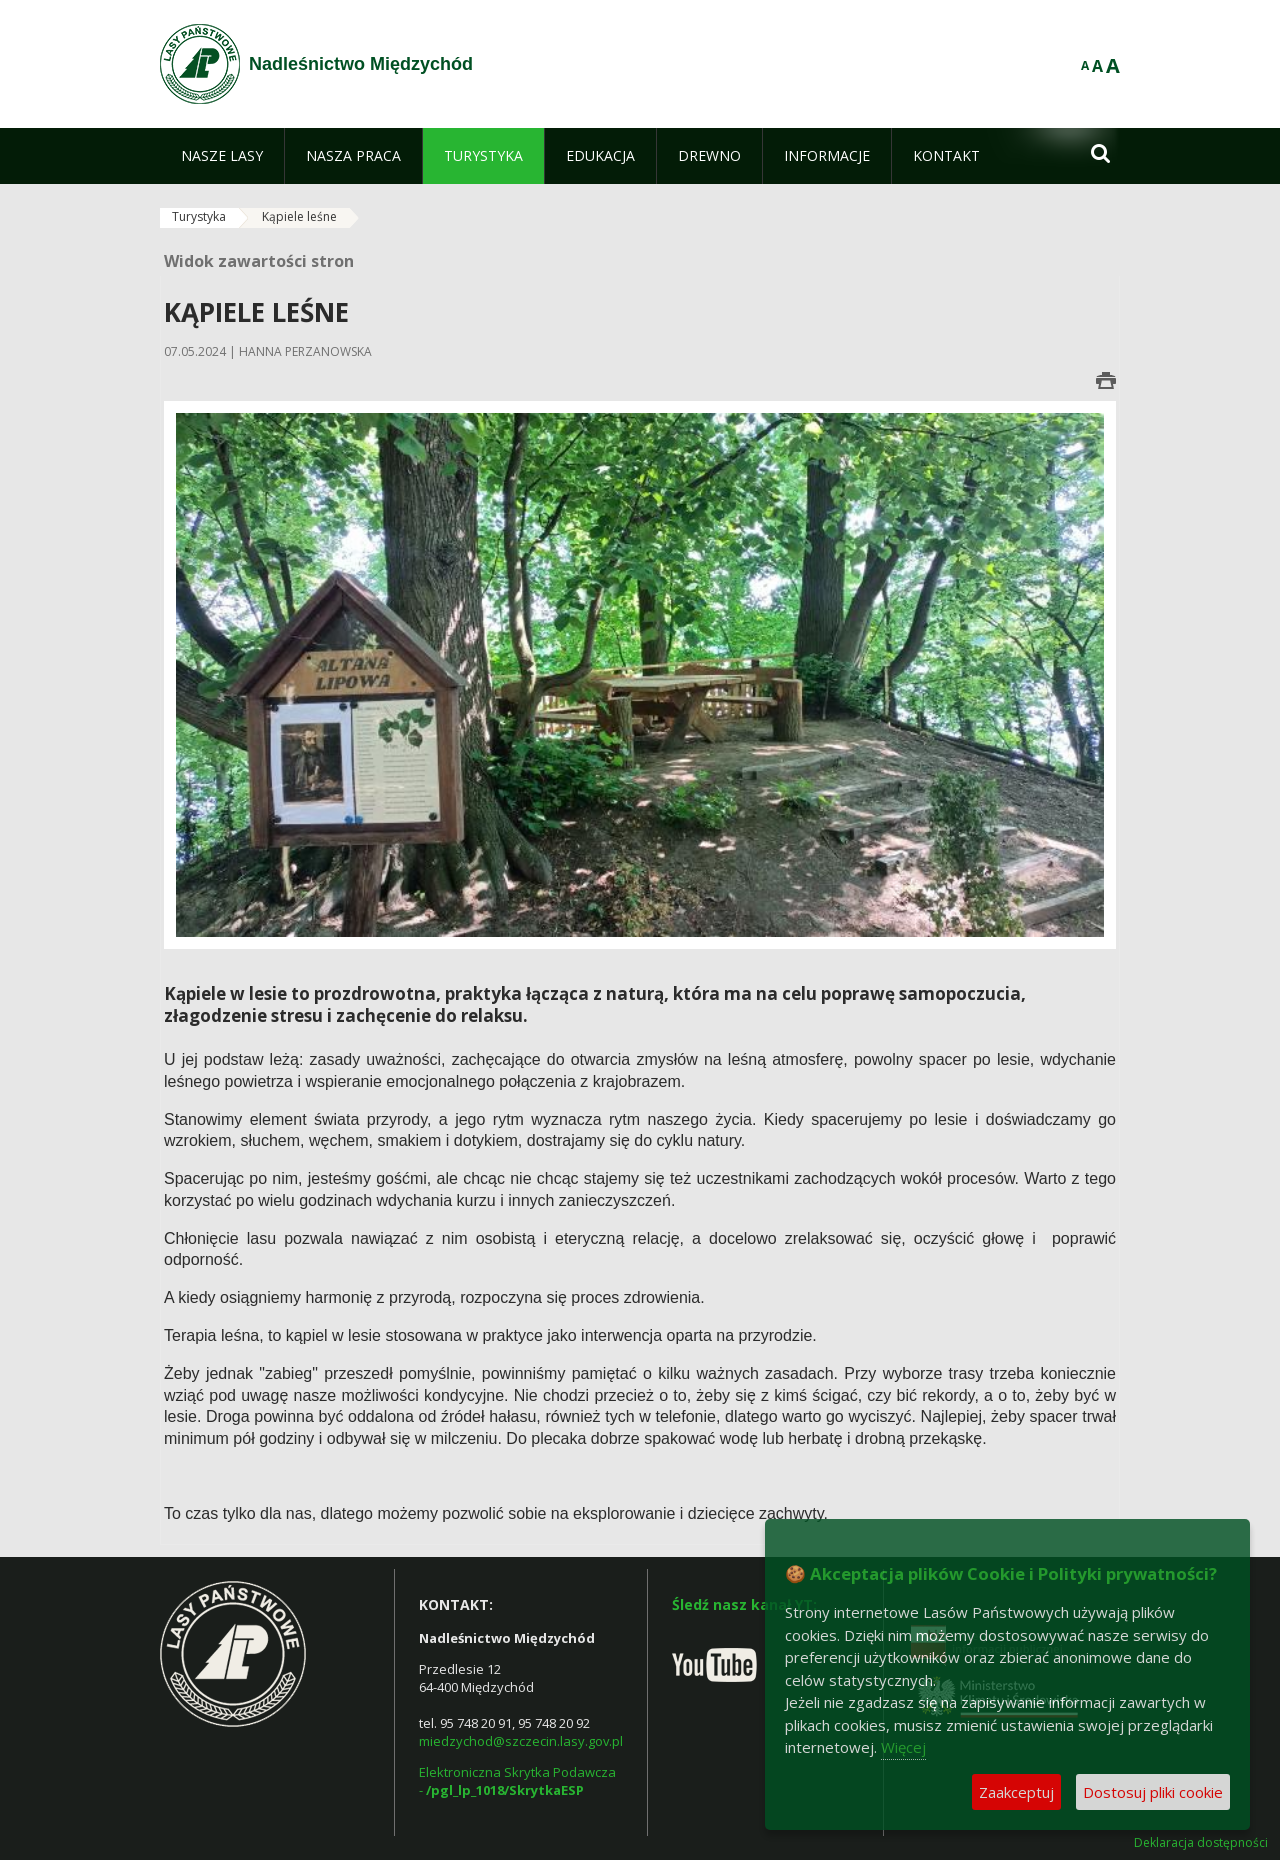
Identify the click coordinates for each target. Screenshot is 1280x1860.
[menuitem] (222, 156)
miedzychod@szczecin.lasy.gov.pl (521, 1741)
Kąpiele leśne (299, 216)
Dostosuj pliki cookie (1153, 1792)
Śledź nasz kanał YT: (744, 1604)
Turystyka (199, 216)
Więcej (903, 1747)
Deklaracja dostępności (1201, 1843)
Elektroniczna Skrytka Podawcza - (519, 1781)
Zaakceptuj (1016, 1792)
